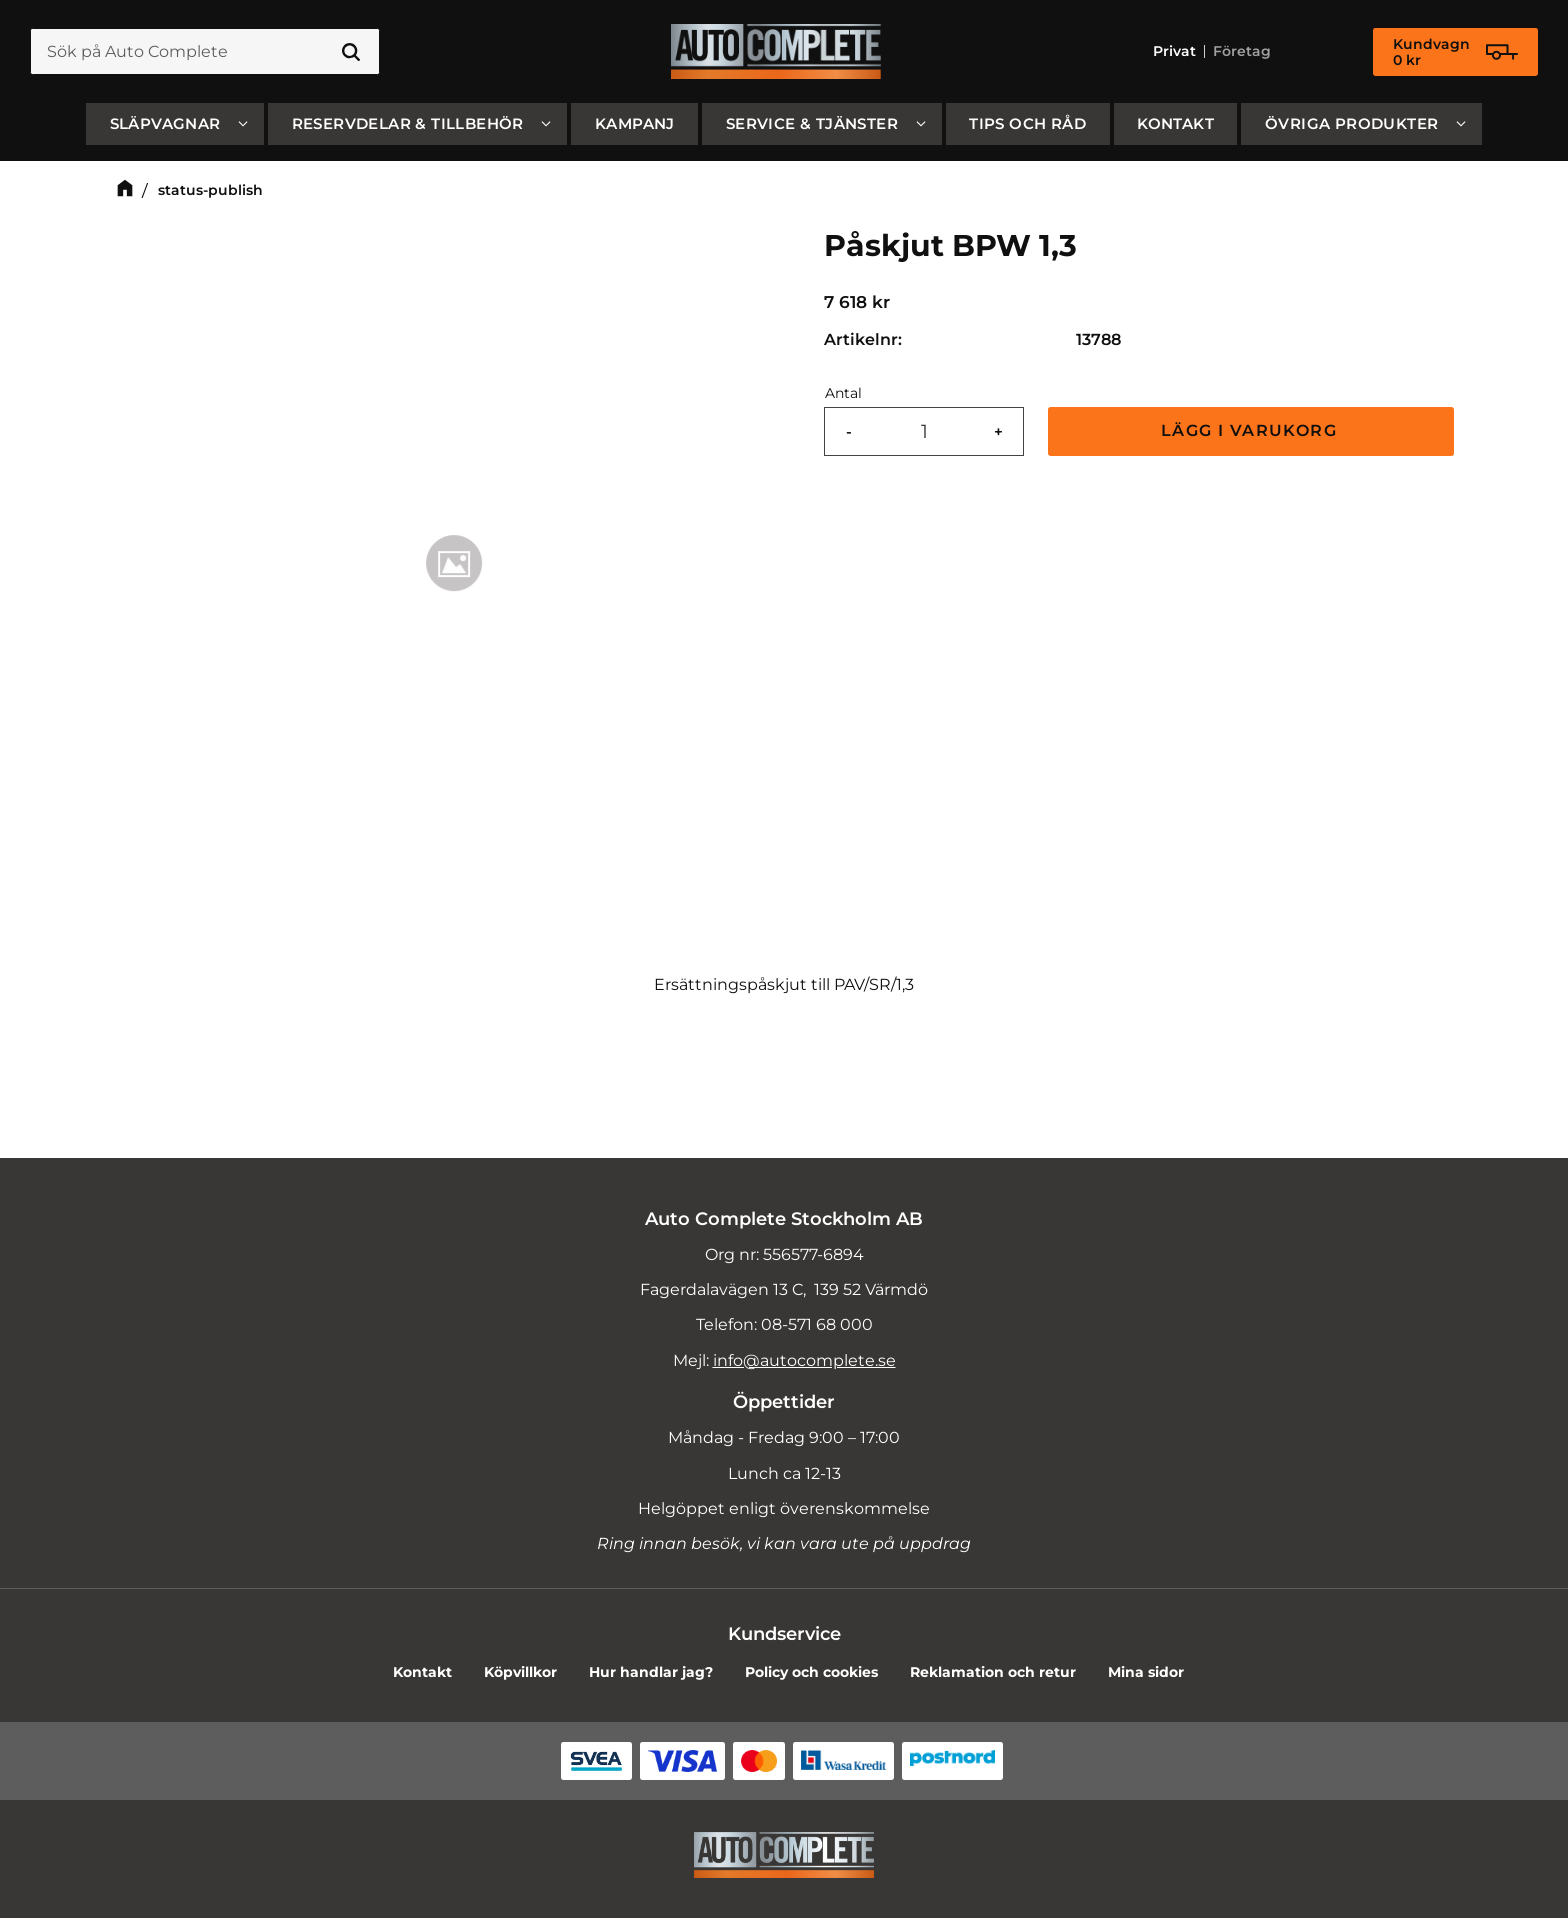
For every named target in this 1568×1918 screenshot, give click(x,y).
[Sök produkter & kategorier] (205, 52)
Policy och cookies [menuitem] (811, 1672)
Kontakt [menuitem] (1175, 123)
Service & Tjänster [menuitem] (812, 123)
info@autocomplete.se (804, 1360)
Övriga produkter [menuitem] (1351, 123)
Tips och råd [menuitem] (1027, 123)
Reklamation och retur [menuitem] (993, 1672)
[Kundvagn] (1455, 52)
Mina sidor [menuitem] (1146, 1672)
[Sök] (351, 52)
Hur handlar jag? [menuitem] (651, 1672)
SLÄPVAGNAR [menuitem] (165, 123)
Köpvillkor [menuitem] (520, 1672)
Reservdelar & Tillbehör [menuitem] (408, 123)
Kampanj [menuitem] (635, 123)
